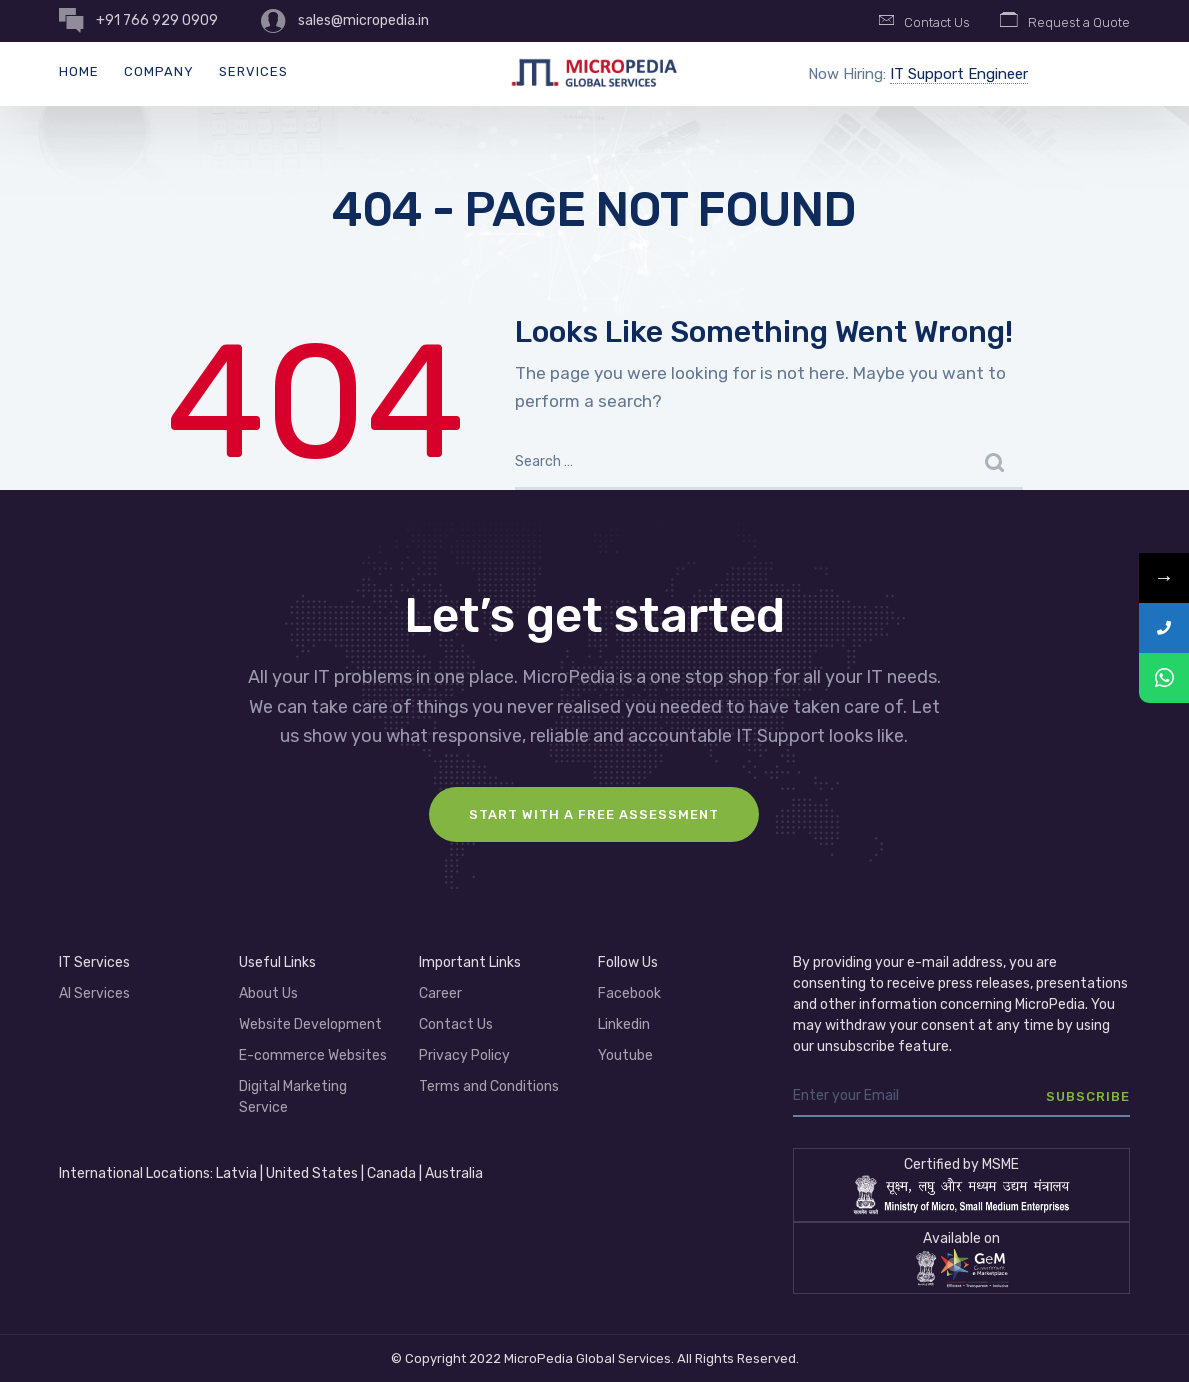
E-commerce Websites (313, 1055)
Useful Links (277, 962)
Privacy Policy (464, 1055)
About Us (268, 993)
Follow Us (628, 962)
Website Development (310, 1024)
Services (253, 71)
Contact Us (456, 1024)
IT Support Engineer (959, 74)
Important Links (470, 962)
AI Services (94, 993)
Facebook (629, 993)
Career (440, 993)
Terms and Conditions (489, 1086)
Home (79, 71)
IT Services (94, 962)
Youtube (625, 1055)
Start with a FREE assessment (594, 814)
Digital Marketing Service (293, 1097)
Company (159, 71)
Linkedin (624, 1024)
